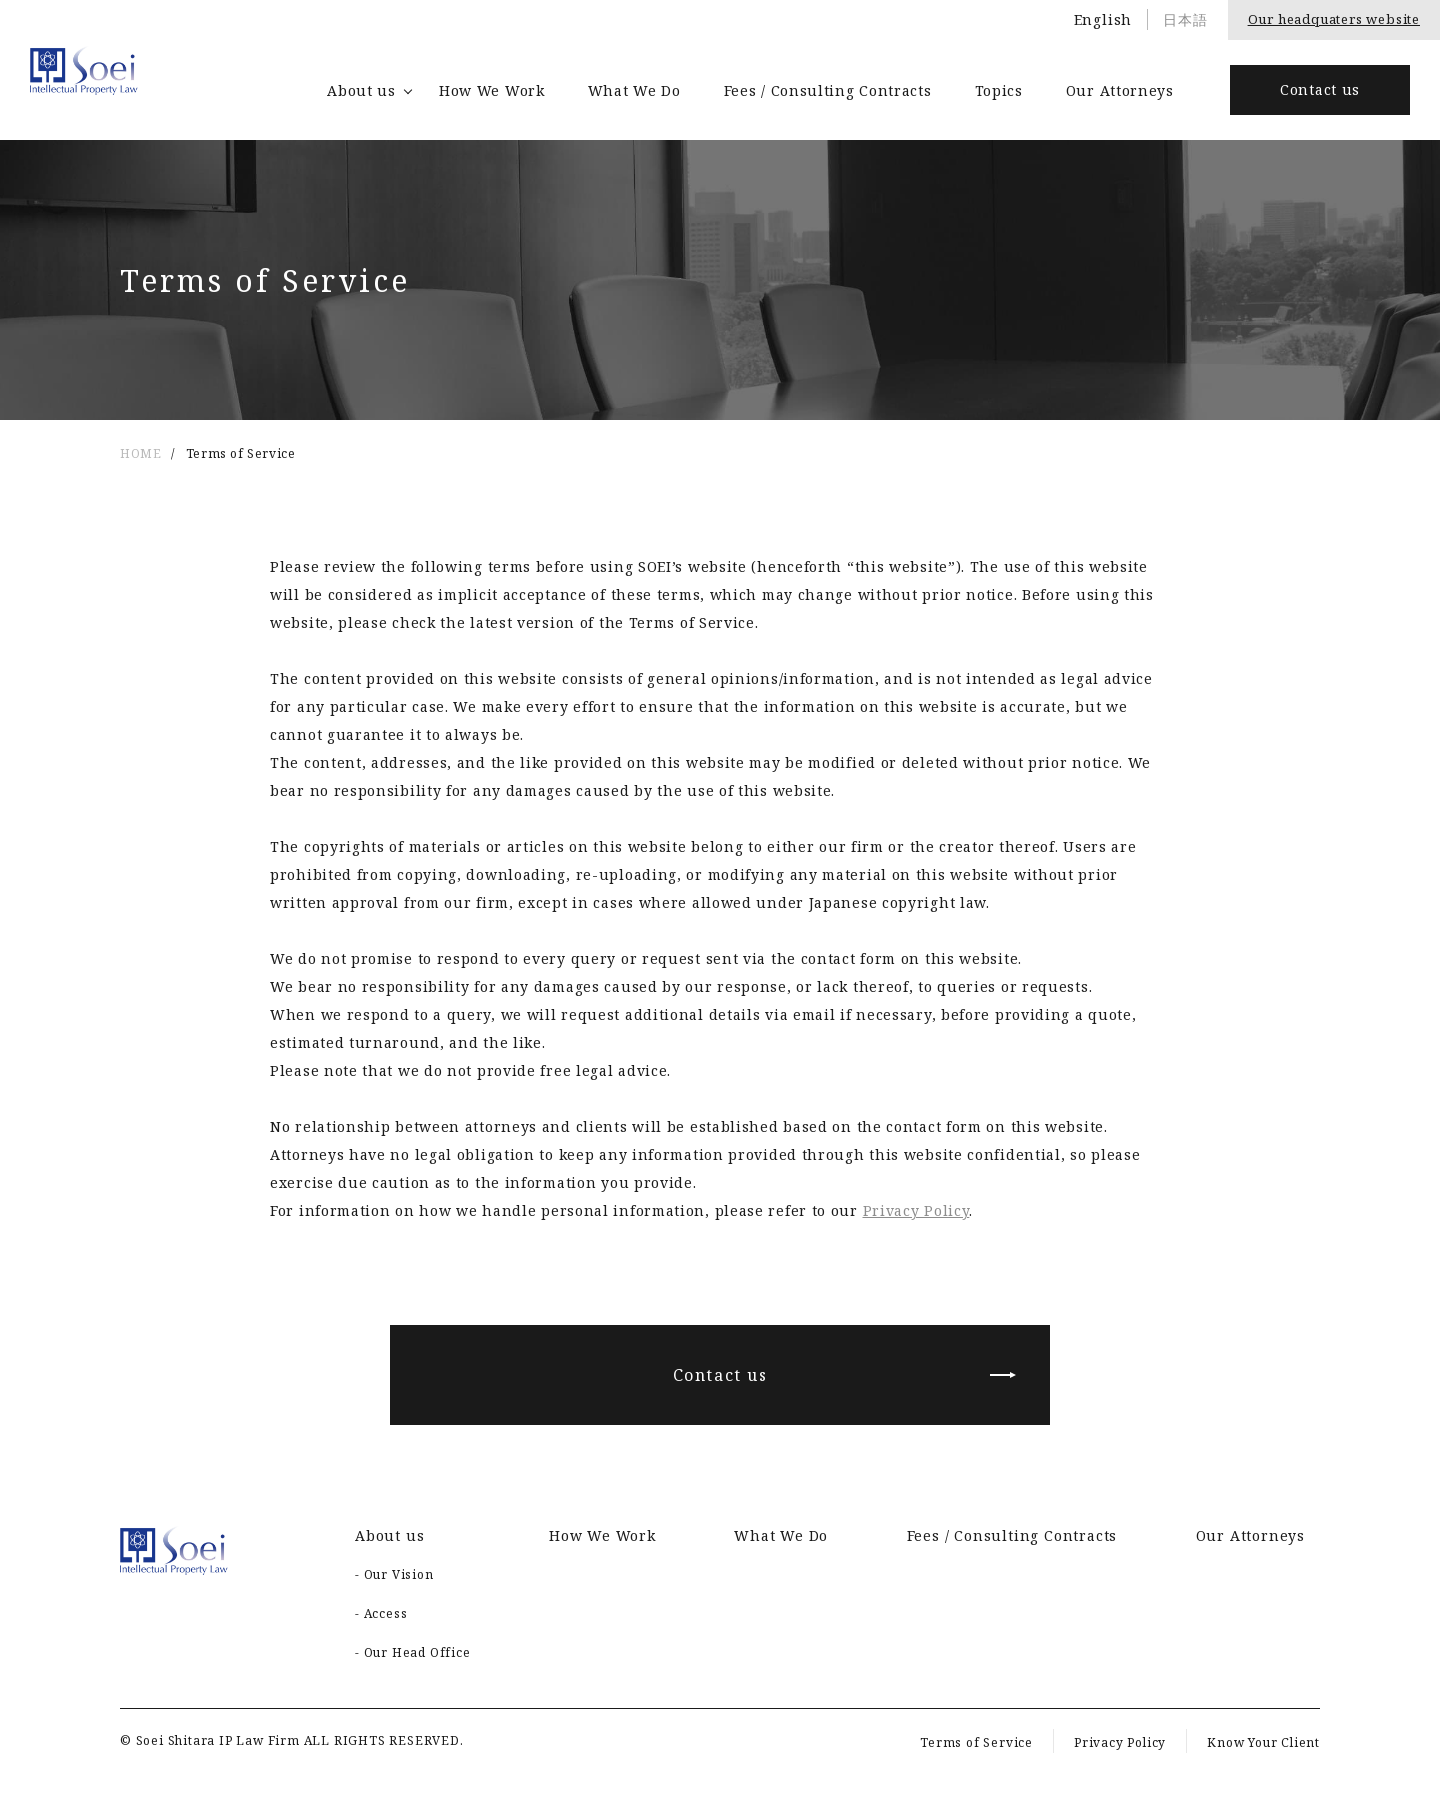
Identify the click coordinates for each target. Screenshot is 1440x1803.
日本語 (1185, 19)
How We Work (492, 90)
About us (361, 90)
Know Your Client (1263, 1742)
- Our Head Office (413, 1652)
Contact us (1320, 89)
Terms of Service (976, 1742)
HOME (140, 453)
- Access (381, 1613)
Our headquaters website (1334, 19)
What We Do (634, 90)
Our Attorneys (1120, 90)
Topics (999, 90)
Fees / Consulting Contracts (828, 90)
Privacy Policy (916, 1210)
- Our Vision (394, 1574)
